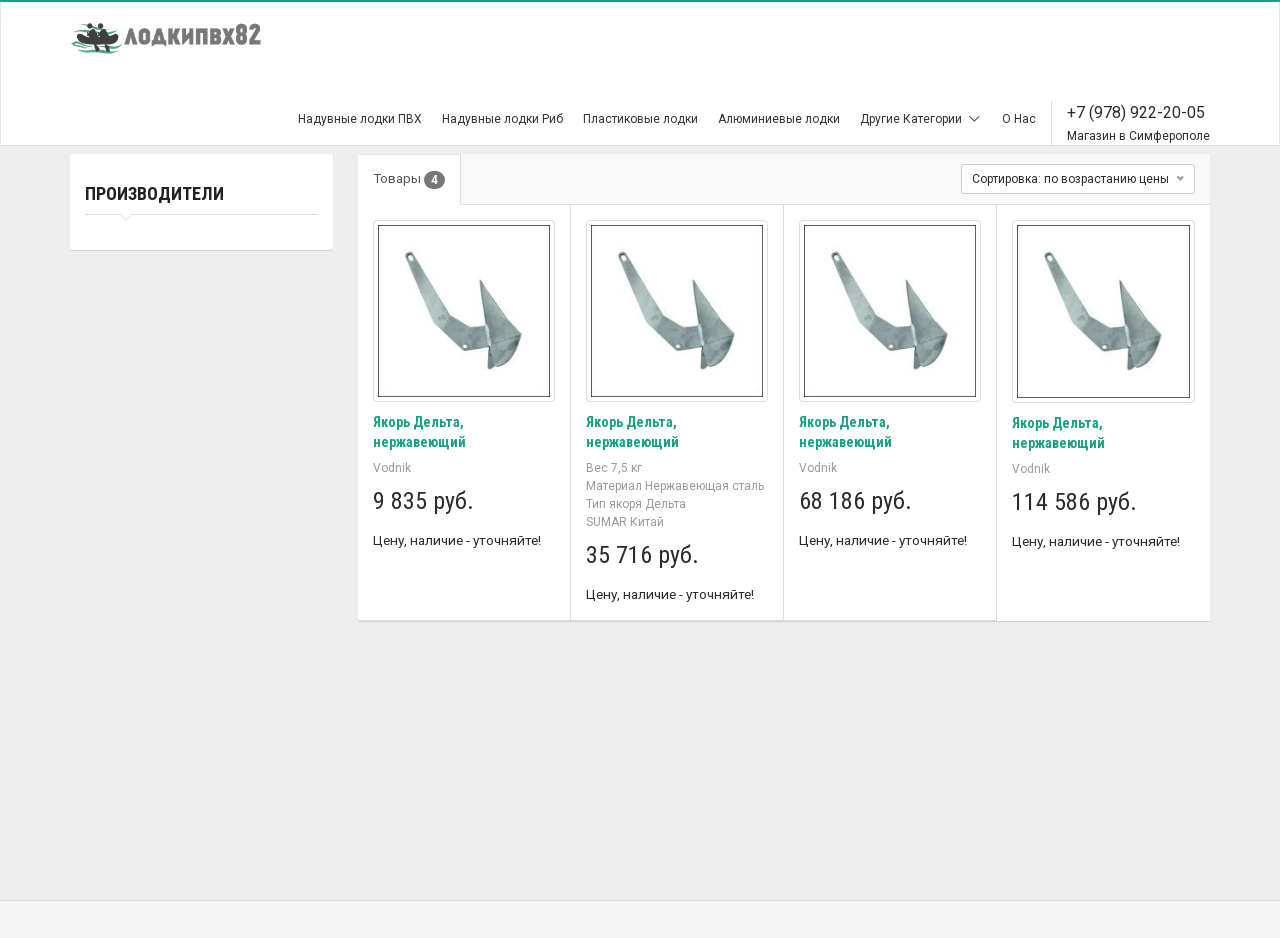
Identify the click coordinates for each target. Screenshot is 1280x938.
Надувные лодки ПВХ (360, 119)
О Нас (1019, 119)
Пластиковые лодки (640, 119)
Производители (154, 193)
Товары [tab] (409, 180)
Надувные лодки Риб (502, 119)
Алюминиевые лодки (779, 119)
